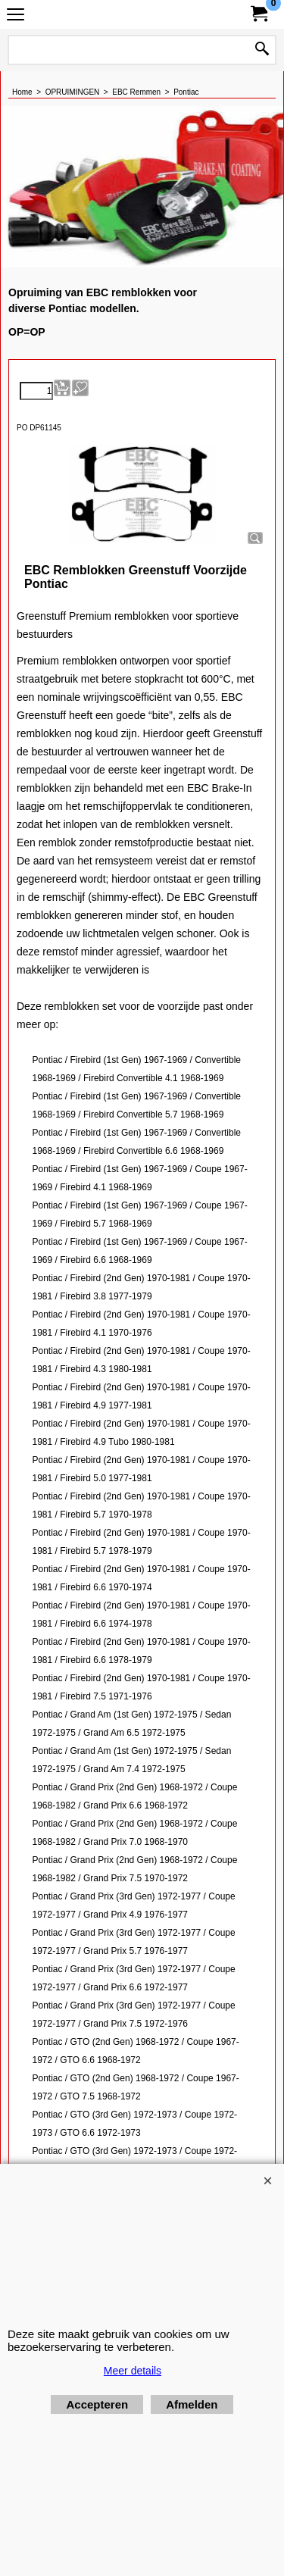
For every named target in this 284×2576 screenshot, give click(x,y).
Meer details (132, 2371)
